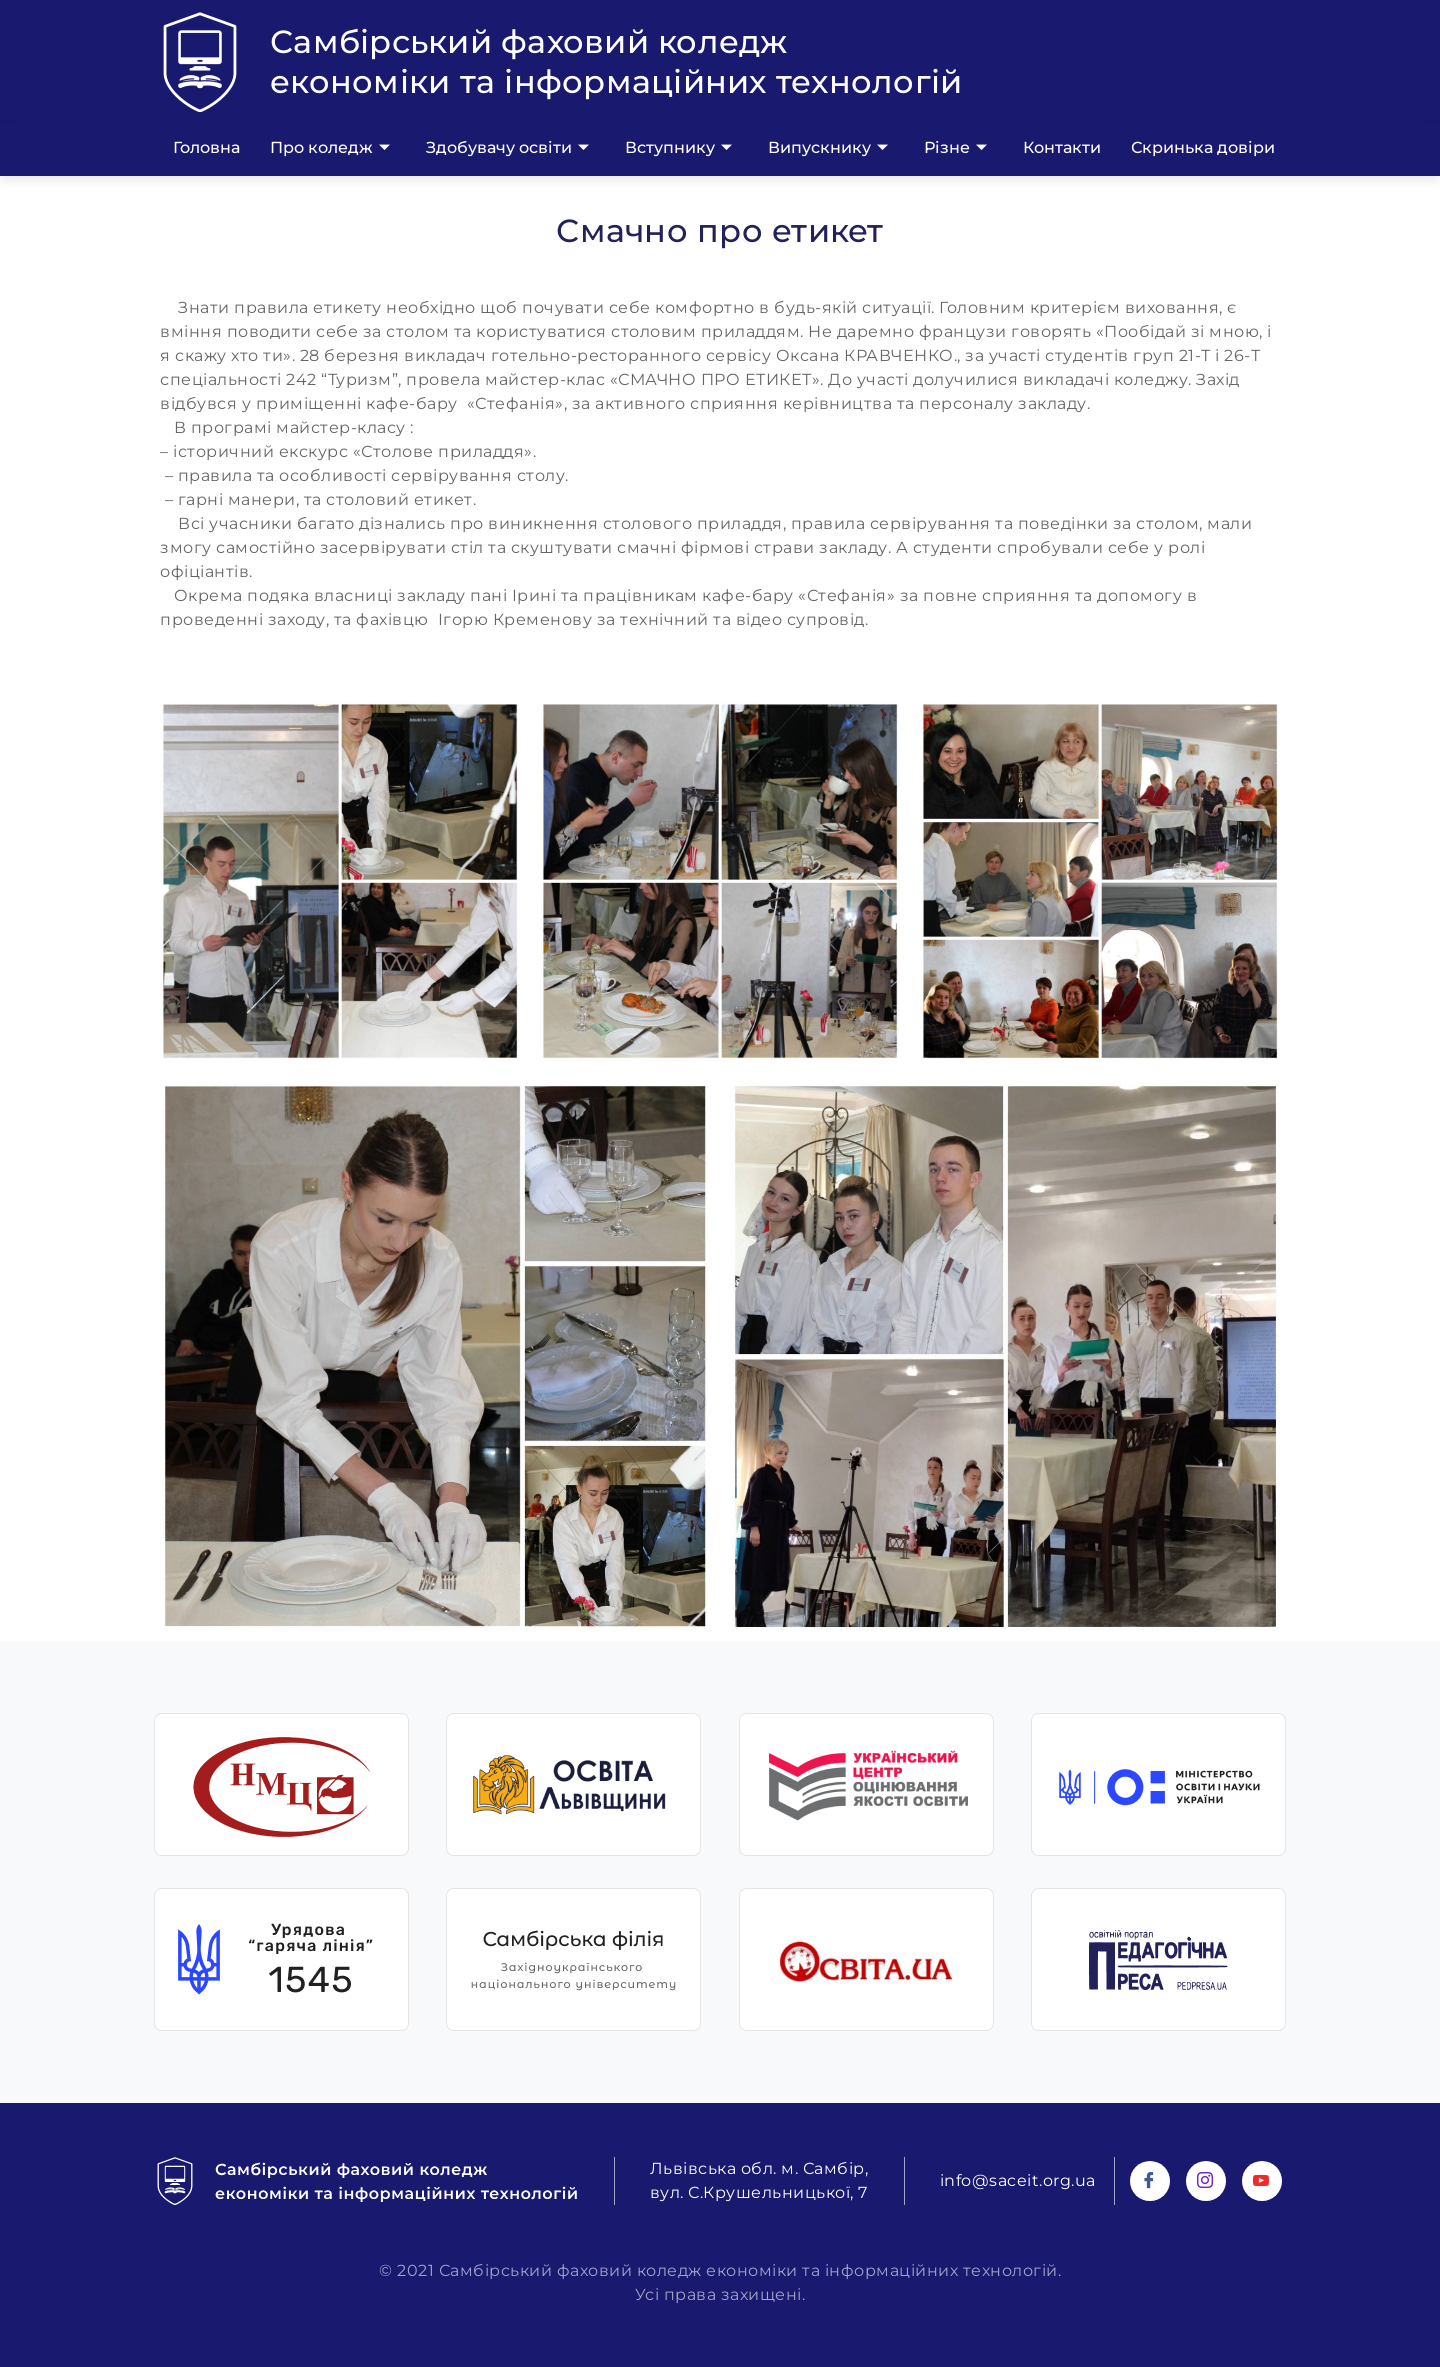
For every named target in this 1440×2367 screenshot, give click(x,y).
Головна (206, 147)
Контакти (1062, 147)
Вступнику (678, 148)
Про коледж (330, 148)
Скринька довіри (1203, 147)
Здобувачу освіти (507, 148)
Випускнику (828, 148)
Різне (955, 148)
